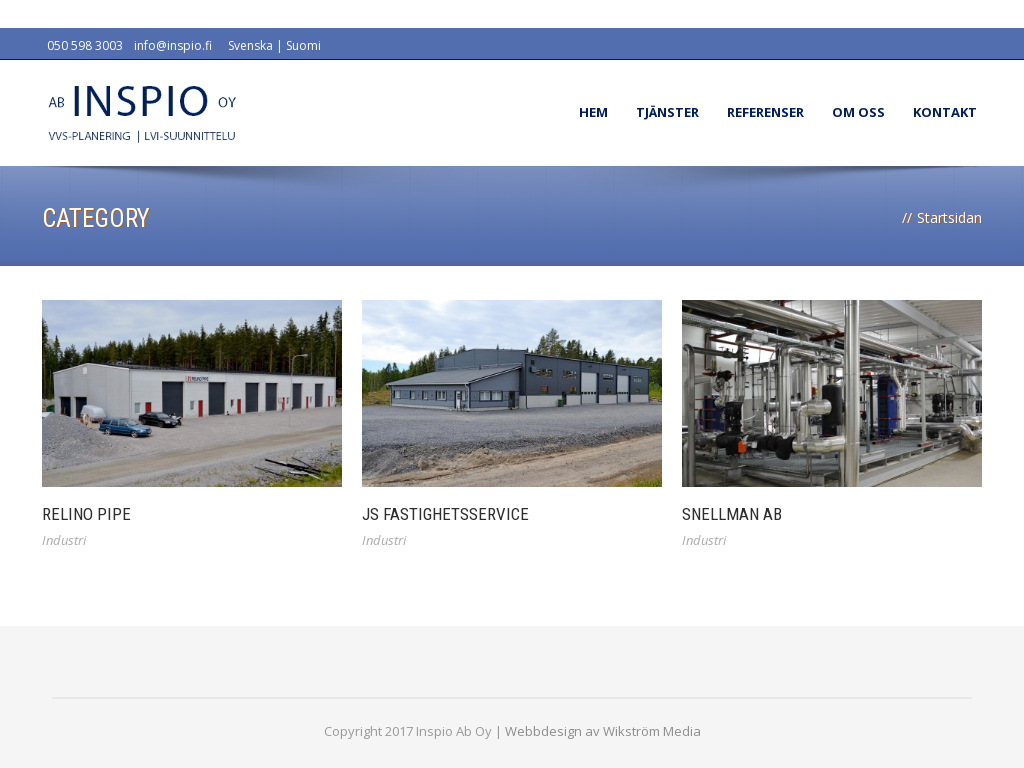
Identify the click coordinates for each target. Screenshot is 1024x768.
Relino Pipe (86, 514)
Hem (593, 112)
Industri (64, 540)
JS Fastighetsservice (445, 514)
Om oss (858, 112)
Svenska (250, 45)
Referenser (765, 112)
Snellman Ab (732, 514)
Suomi (303, 45)
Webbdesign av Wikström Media (603, 731)
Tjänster (667, 112)
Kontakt (945, 112)
